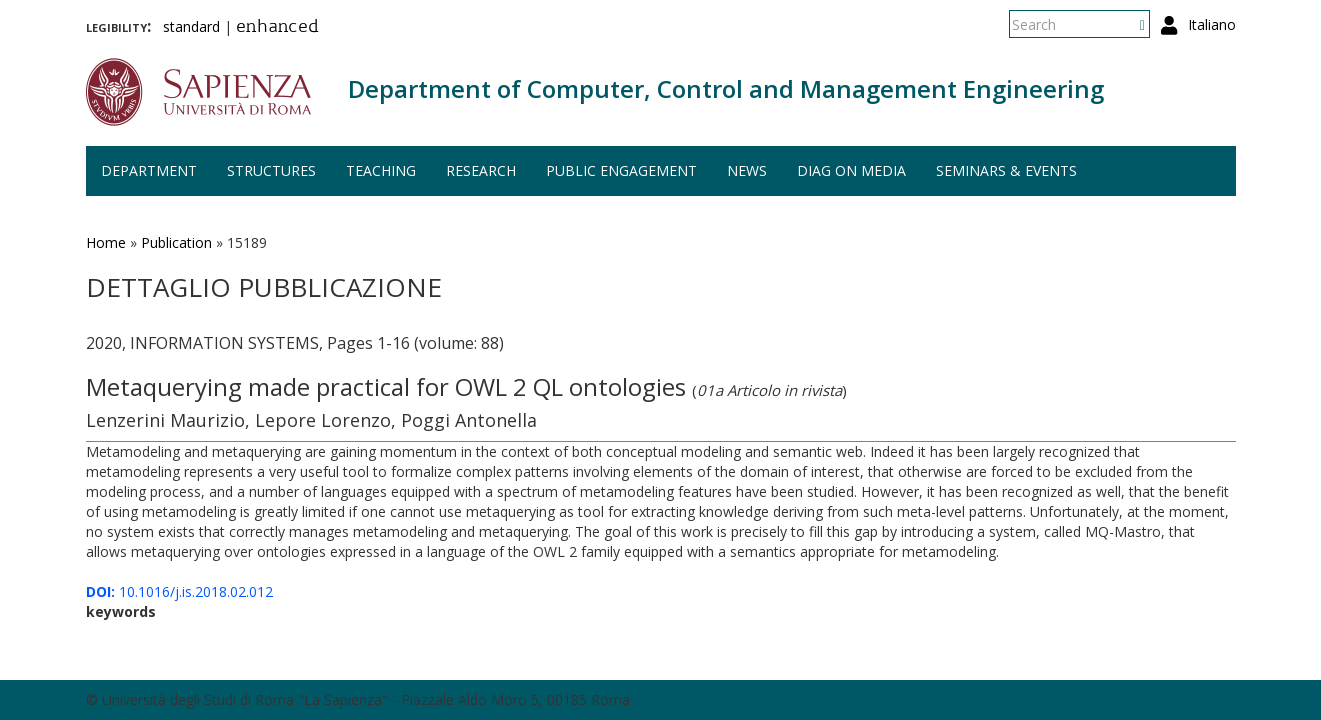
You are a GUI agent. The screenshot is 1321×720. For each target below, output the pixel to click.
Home (106, 242)
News (747, 170)
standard (191, 26)
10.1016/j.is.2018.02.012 (179, 591)
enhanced (277, 28)
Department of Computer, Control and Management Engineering (726, 88)
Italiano (1212, 24)
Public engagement (621, 170)
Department (149, 170)
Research (481, 170)
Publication (176, 242)
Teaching (381, 170)
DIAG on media (851, 170)
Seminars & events (1006, 170)
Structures (271, 170)
